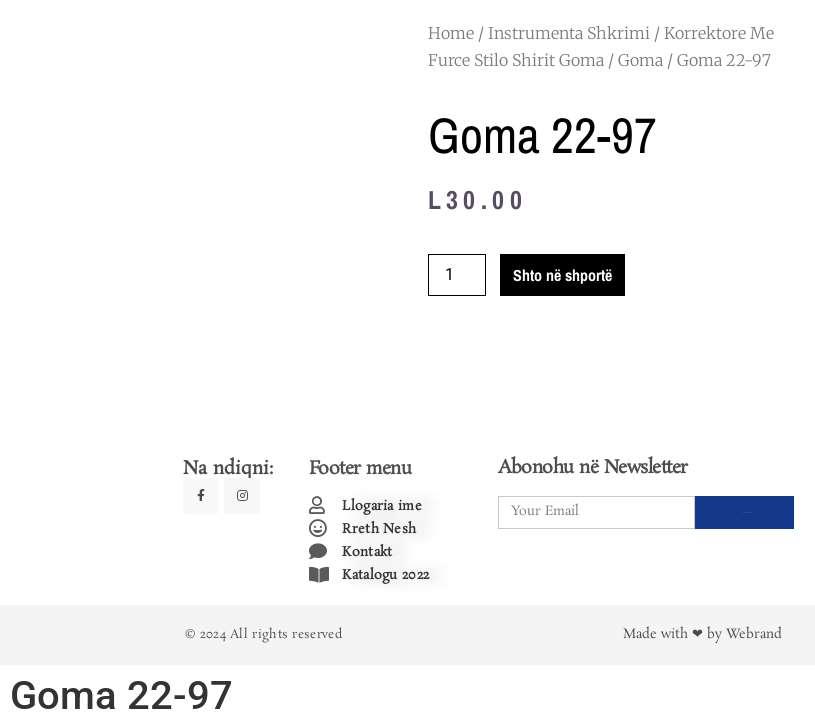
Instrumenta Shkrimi (569, 33)
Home (451, 33)
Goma (640, 60)
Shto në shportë (562, 275)
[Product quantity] (457, 275)
